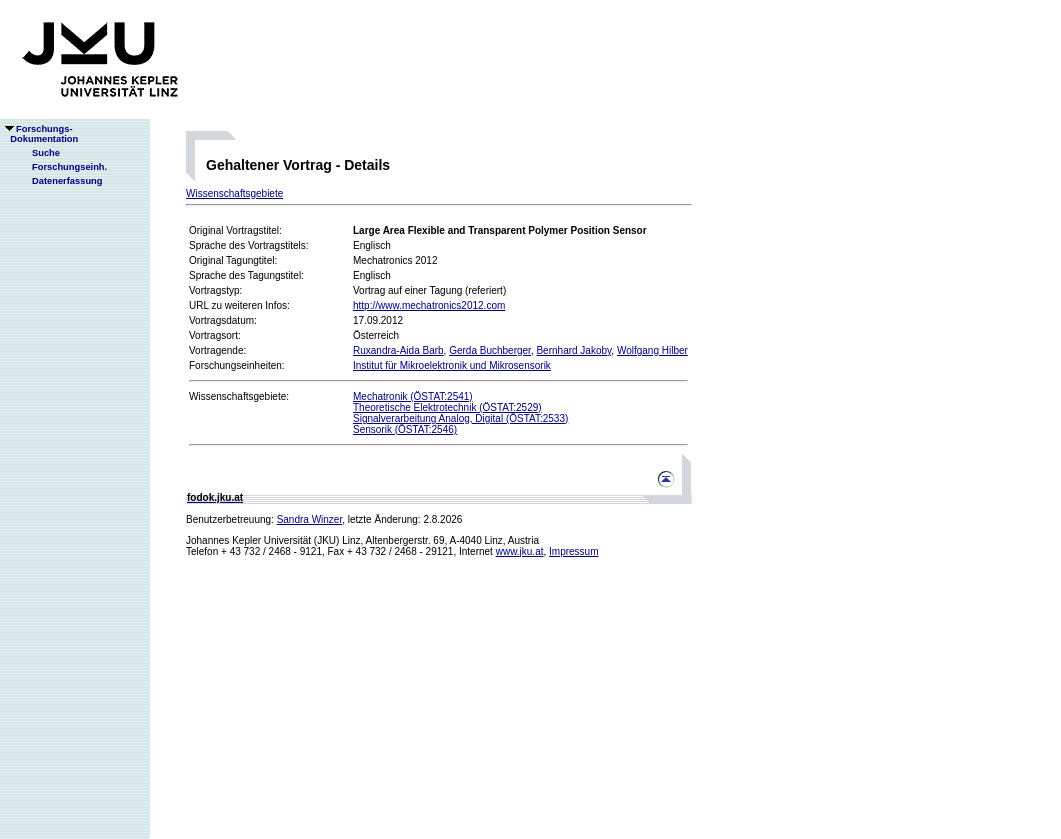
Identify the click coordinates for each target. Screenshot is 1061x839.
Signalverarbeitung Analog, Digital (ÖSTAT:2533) (460, 418)
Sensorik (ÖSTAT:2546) (405, 429)
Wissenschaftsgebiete (234, 193)
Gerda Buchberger (490, 350)
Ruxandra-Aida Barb (398, 350)
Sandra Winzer (310, 519)
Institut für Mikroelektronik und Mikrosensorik (452, 365)
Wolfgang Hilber (652, 350)
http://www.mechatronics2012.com (429, 305)
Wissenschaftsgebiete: (239, 396)
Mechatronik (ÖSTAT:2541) (413, 396)
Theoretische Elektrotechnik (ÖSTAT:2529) (447, 407)
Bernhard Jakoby (573, 350)
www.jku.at (520, 551)
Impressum (573, 551)
